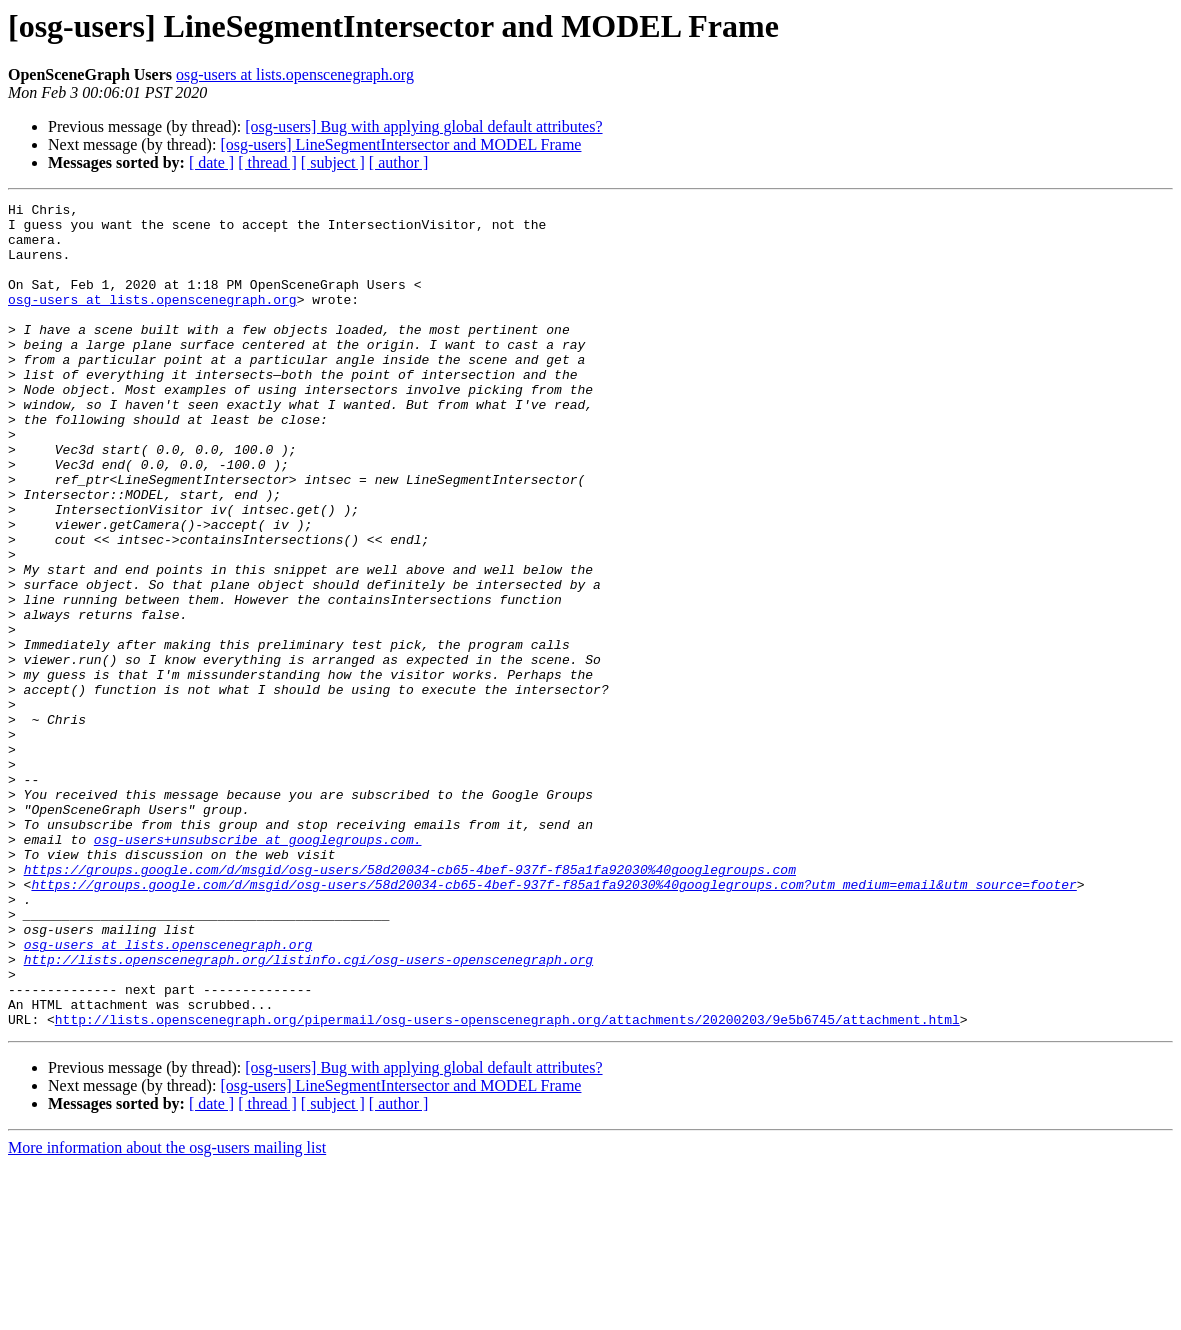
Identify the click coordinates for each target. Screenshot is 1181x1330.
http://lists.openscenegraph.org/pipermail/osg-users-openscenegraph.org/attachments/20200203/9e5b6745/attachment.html (507, 1184)
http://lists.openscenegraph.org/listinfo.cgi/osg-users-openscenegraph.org (308, 1112)
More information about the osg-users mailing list (167, 1312)
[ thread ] (267, 162)
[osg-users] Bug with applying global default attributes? (423, 126)
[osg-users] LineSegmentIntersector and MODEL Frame (400, 144)
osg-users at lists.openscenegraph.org (295, 74)
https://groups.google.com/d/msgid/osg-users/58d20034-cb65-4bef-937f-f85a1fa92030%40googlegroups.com (410, 1004)
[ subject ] (333, 162)
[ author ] (399, 162)
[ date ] (211, 162)
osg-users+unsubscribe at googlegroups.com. (258, 968)
